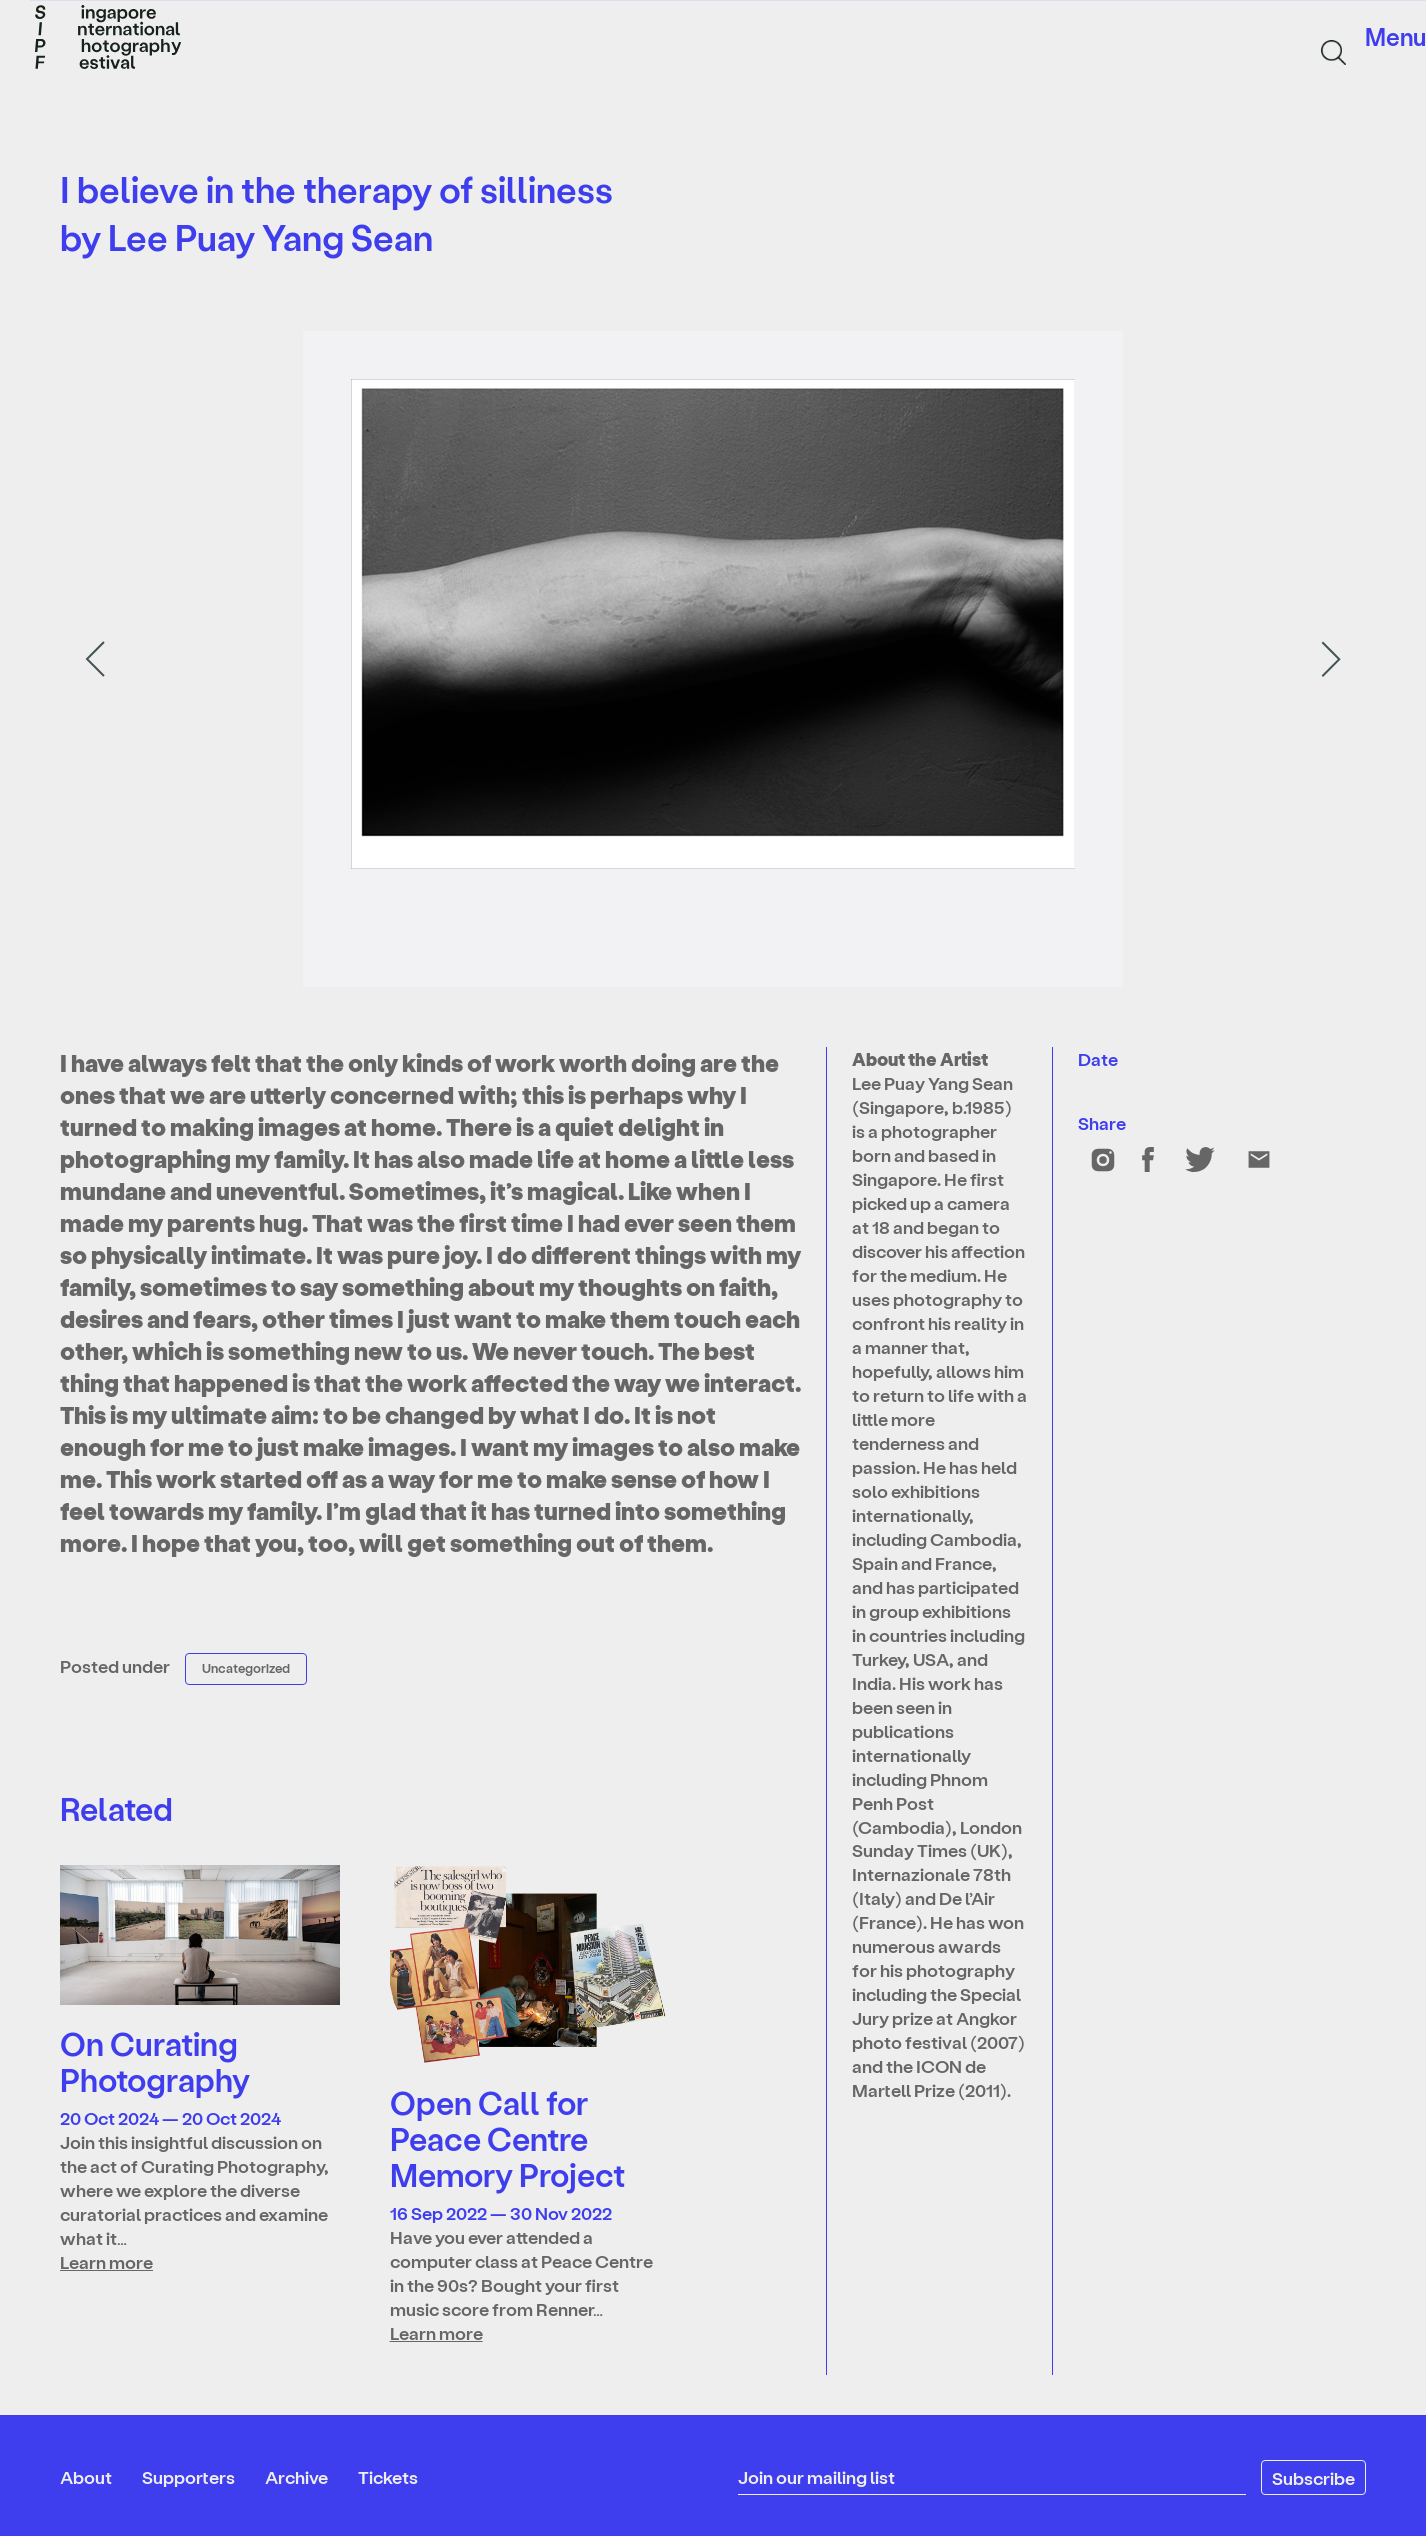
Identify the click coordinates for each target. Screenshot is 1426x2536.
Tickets (388, 2476)
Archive (296, 2476)
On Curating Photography (155, 2061)
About (86, 2476)
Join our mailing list (816, 2476)
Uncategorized (246, 1667)
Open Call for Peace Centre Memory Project (507, 2138)
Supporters (188, 2476)
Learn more (106, 2261)
